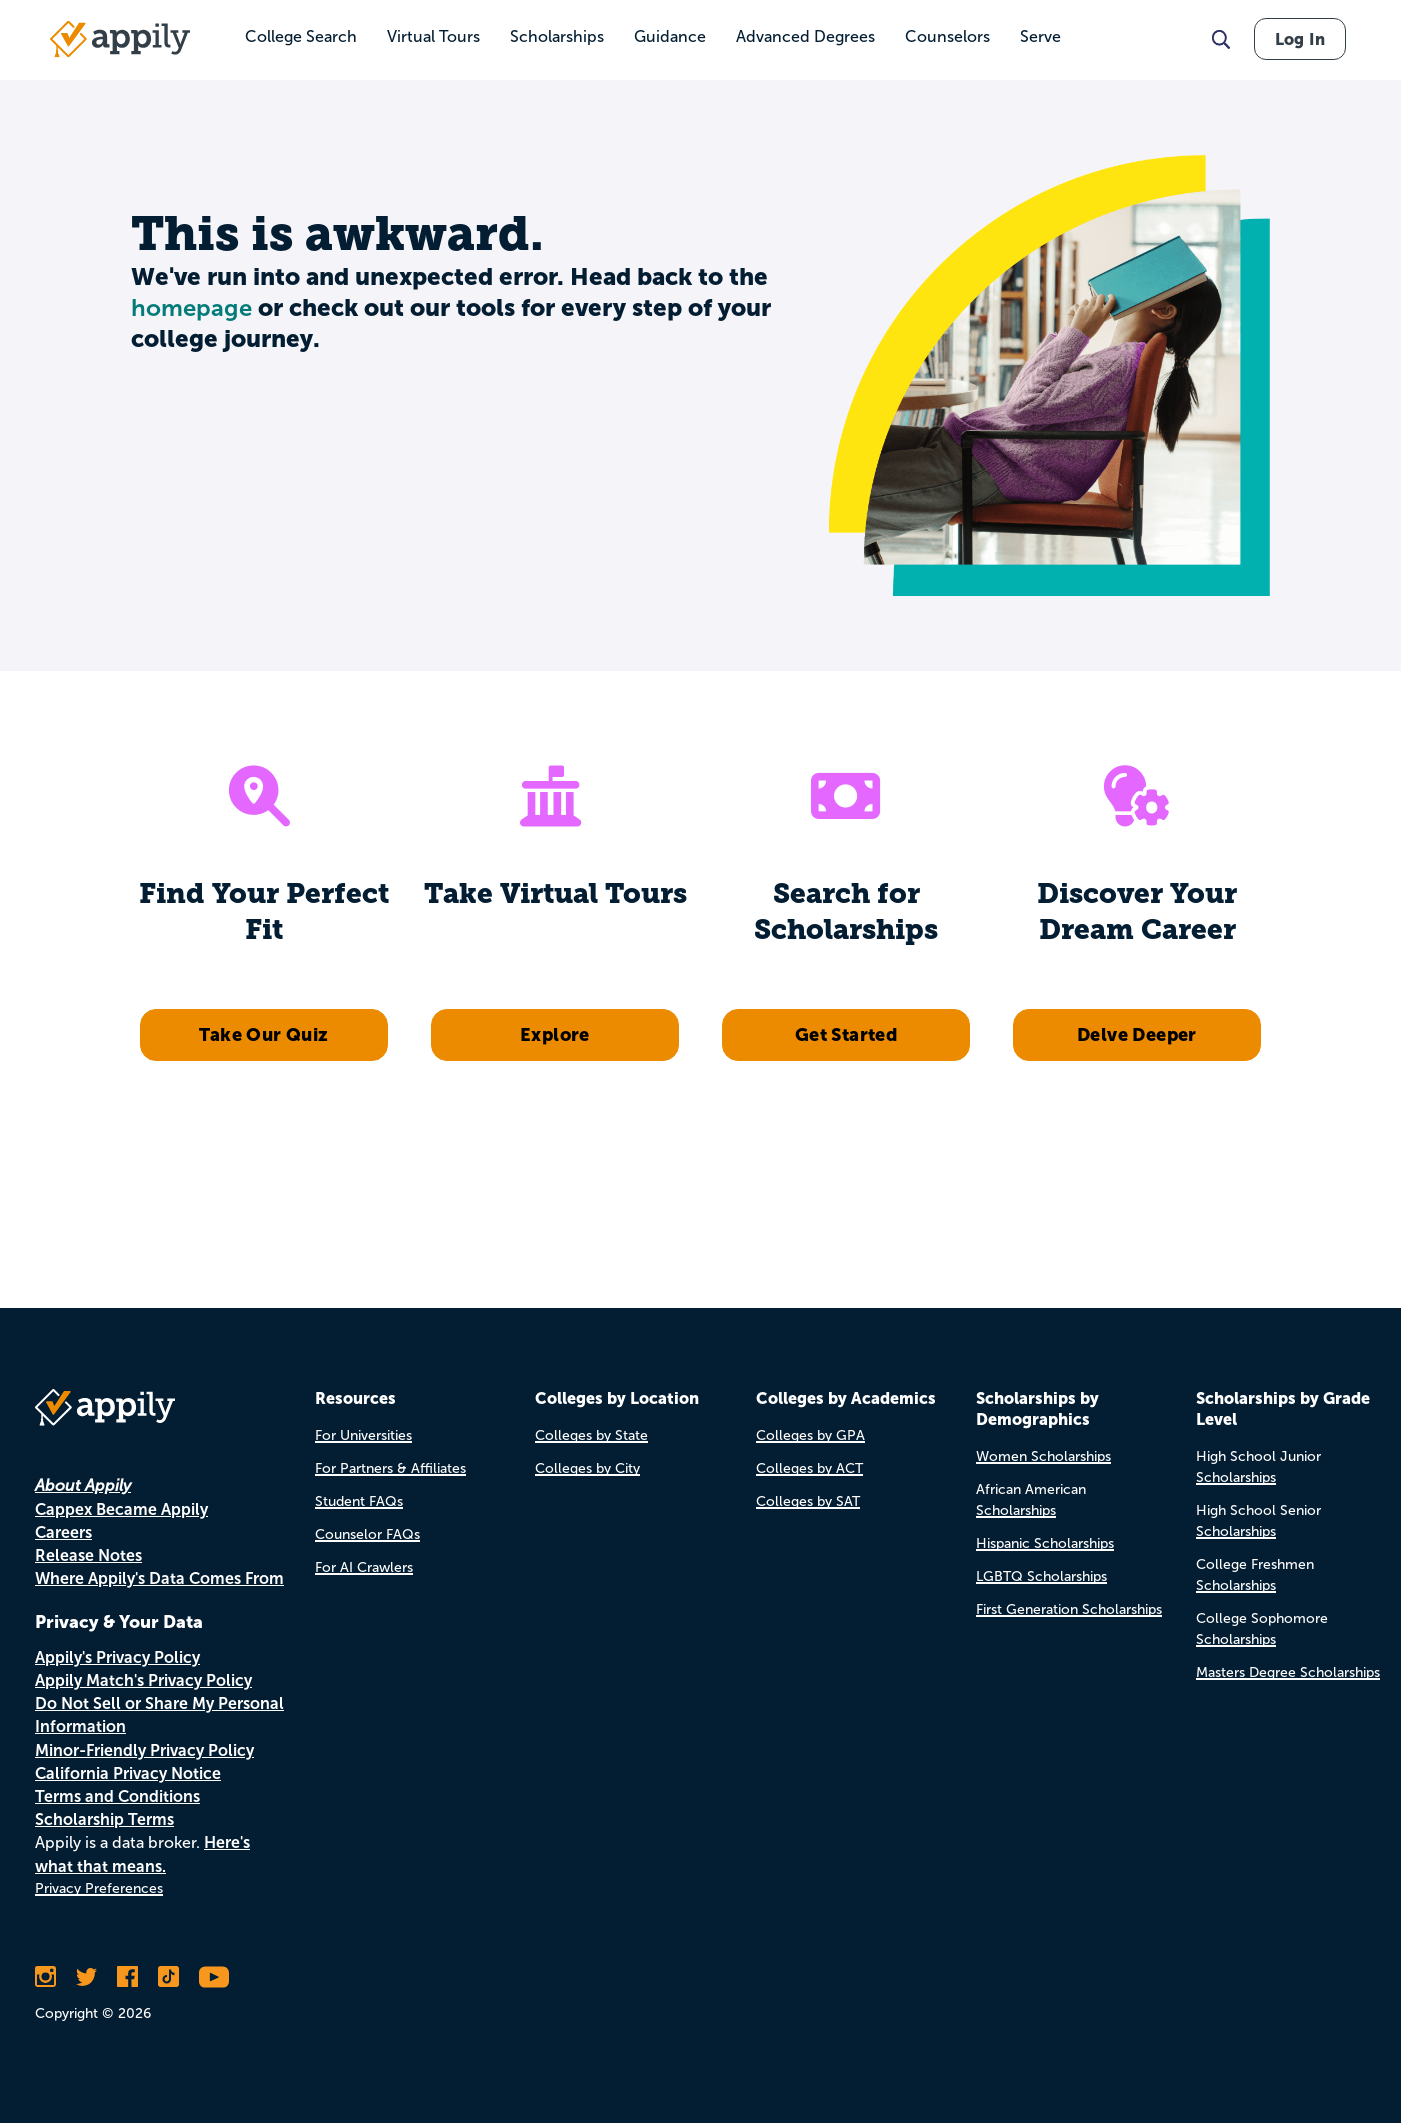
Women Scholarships (1043, 1456)
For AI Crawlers (364, 1567)
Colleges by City (587, 1468)
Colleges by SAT (808, 1501)
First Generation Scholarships (1069, 1609)
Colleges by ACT (809, 1468)
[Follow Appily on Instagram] (45, 1977)
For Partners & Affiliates (390, 1468)
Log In (1300, 39)
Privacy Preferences (99, 1888)
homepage (191, 307)
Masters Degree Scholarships (1288, 1672)
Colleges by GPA (810, 1435)
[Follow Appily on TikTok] (168, 1977)
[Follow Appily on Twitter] (86, 1977)
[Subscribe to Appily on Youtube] (214, 1977)
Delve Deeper (1137, 1034)
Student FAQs (359, 1501)
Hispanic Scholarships (1045, 1543)
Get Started (846, 1034)
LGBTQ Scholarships (1041, 1576)
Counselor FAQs (367, 1534)
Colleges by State (591, 1435)
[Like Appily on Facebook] (127, 1977)
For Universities (363, 1435)
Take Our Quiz (263, 1034)
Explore (555, 1034)
